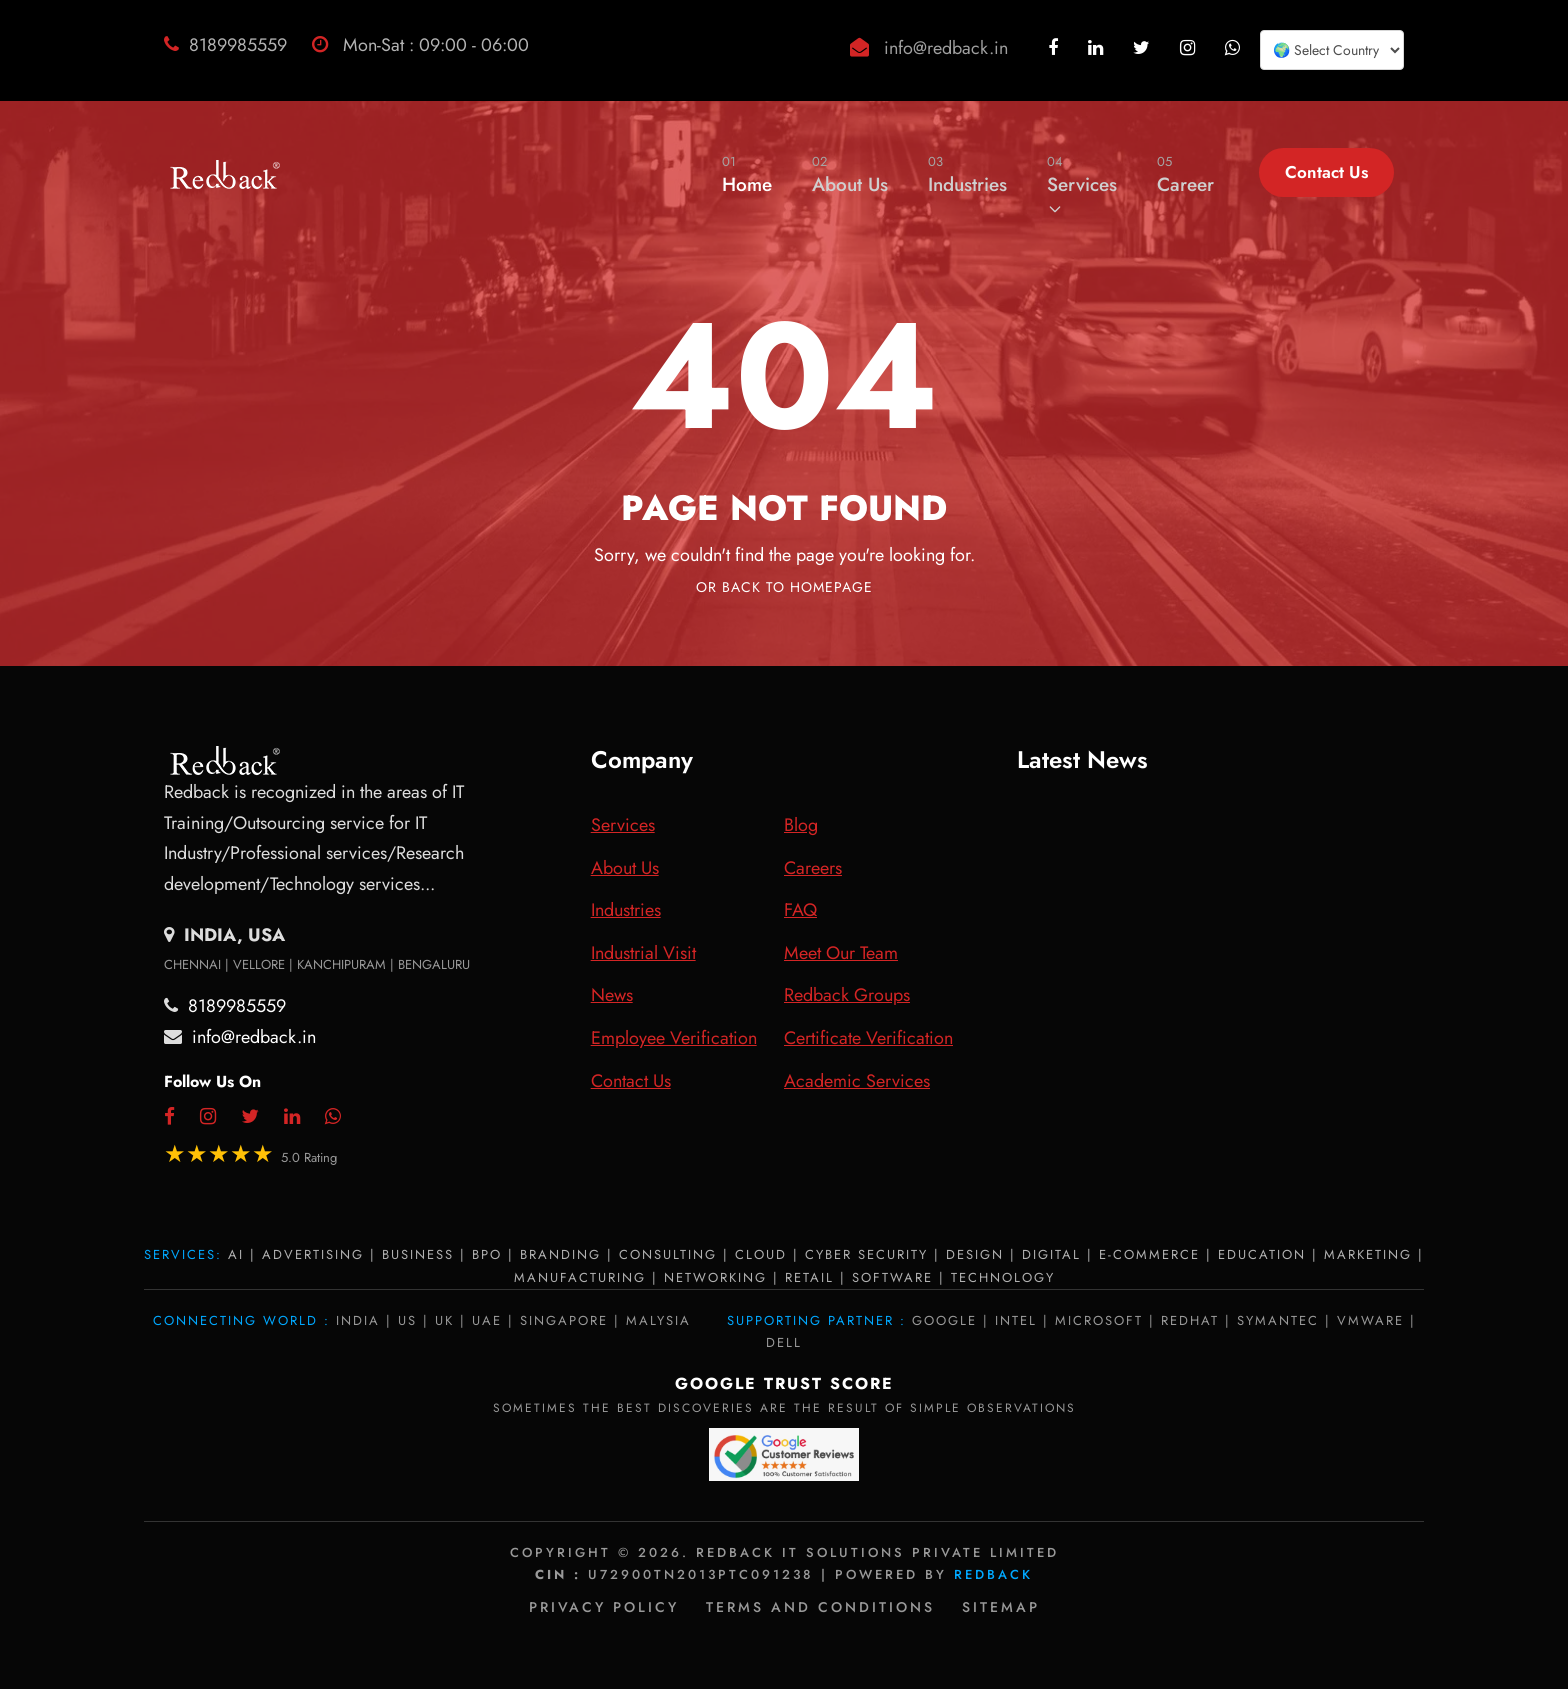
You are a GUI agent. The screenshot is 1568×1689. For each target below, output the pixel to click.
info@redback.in (946, 48)
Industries (967, 174)
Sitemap (1001, 1607)
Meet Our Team (841, 953)
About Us (850, 174)
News (612, 995)
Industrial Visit (643, 953)
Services (1082, 184)
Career (1185, 174)
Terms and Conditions (820, 1607)
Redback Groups (847, 995)
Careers (813, 868)
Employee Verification (674, 1038)
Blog (801, 825)
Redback (993, 1574)
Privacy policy (604, 1607)
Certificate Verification (868, 1038)
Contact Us (1326, 172)
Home (747, 174)
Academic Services (857, 1081)
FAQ (800, 910)
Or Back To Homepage (784, 587)
